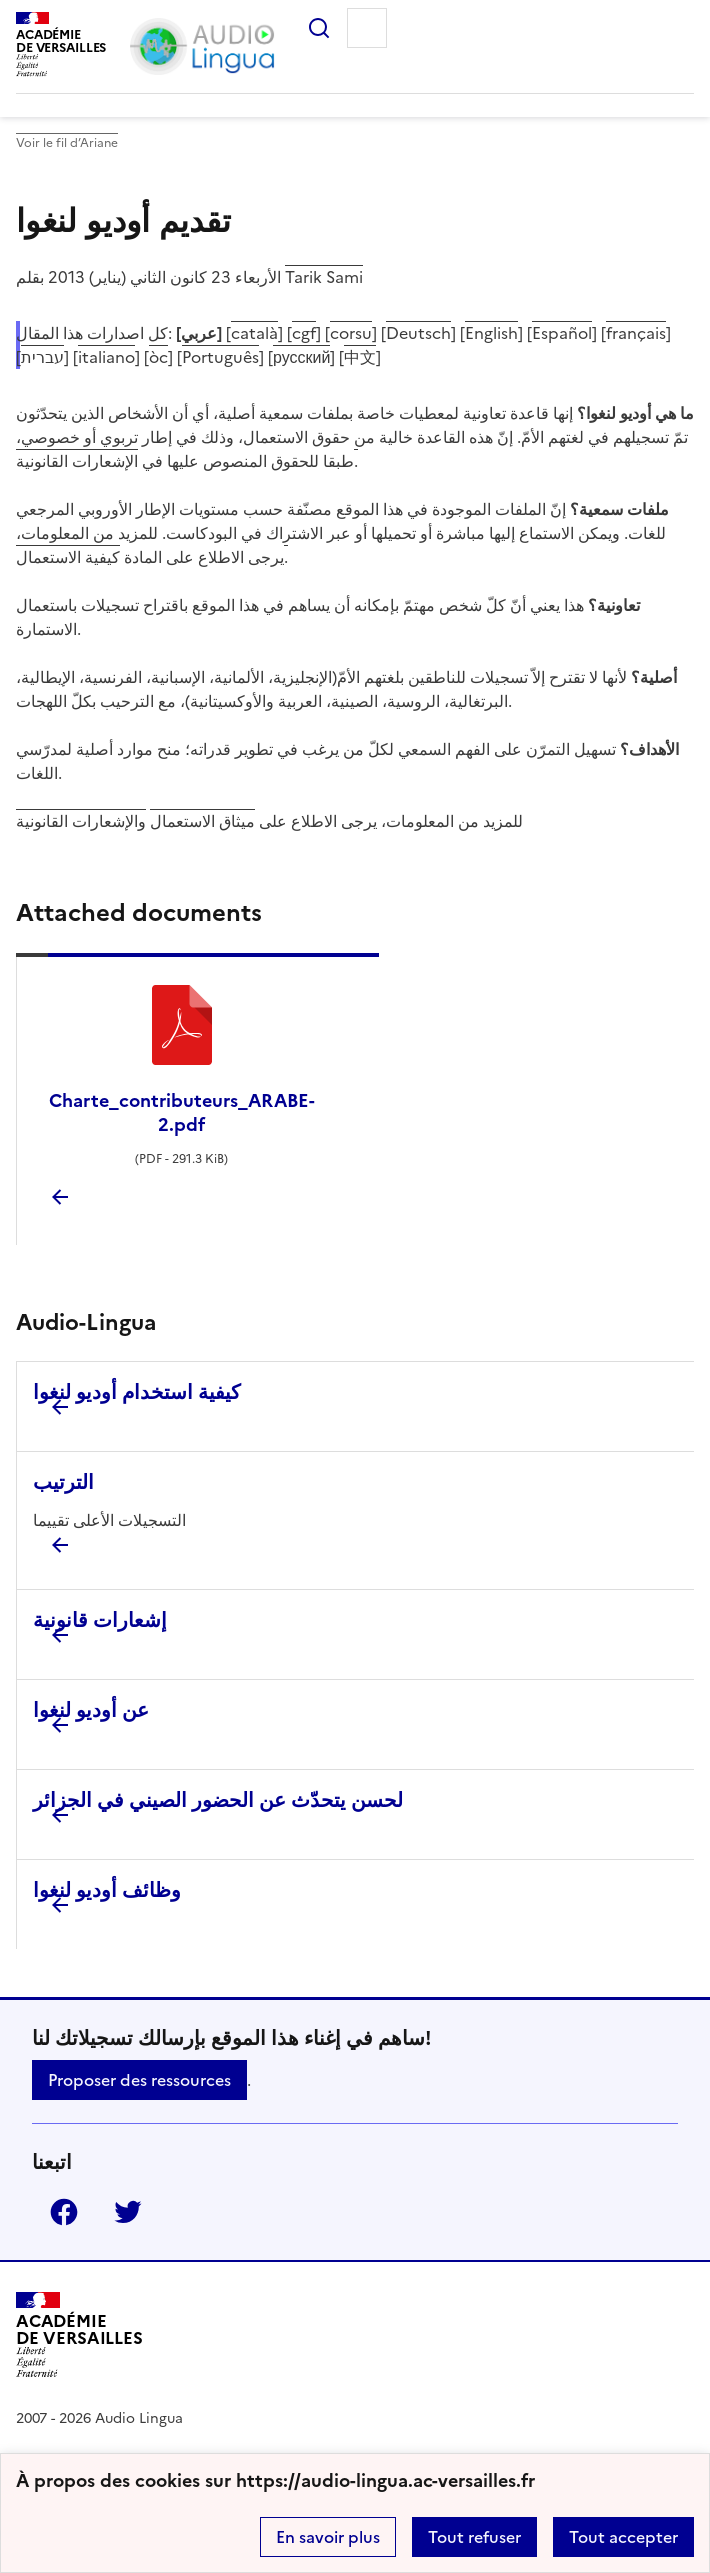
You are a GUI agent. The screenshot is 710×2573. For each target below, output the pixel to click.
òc (158, 357)
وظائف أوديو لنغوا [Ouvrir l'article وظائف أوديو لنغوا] (107, 1890)
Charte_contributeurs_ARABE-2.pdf (182, 1112)
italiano (106, 357)
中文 (360, 357)
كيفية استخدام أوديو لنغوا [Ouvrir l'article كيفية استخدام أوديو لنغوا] (137, 1392)
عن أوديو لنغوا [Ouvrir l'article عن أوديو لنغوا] (91, 1710)
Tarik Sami (324, 277)
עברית (42, 357)
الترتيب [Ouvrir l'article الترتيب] (63, 1482)
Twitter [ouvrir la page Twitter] (120, 2212)
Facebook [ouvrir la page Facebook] (56, 2212)
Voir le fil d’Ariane (67, 143)
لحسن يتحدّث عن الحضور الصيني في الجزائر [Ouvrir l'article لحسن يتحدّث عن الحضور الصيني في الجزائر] (218, 1800)
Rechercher (311, 28)
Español (562, 333)
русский (301, 357)
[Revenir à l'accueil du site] (79, 2337)
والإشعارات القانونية (81, 821)
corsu (351, 333)
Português (220, 357)
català (254, 333)
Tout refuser (474, 2537)
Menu (367, 28)
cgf (304, 333)
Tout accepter (623, 2537)
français (636, 333)
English (491, 333)
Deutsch (418, 333)
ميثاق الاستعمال (202, 821)
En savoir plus (328, 2537)
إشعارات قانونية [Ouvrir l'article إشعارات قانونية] (100, 1620)
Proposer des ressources (139, 2080)
